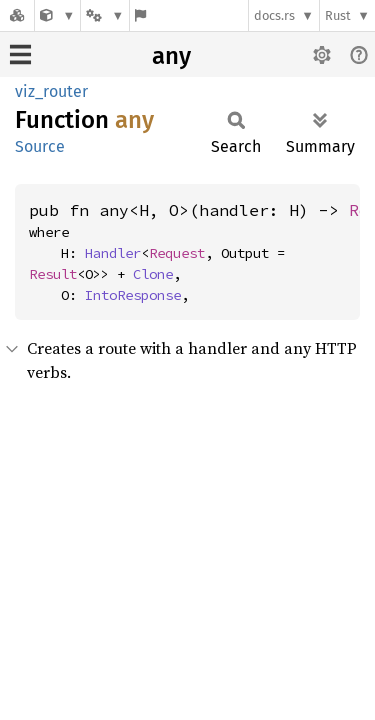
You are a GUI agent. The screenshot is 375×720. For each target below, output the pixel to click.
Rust (338, 15)
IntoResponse (133, 295)
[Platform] (105, 15)
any (171, 56)
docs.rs (274, 15)
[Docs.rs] (17, 15)
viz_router (51, 91)
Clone (153, 274)
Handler (113, 253)
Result (53, 274)
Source (40, 146)
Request (177, 253)
